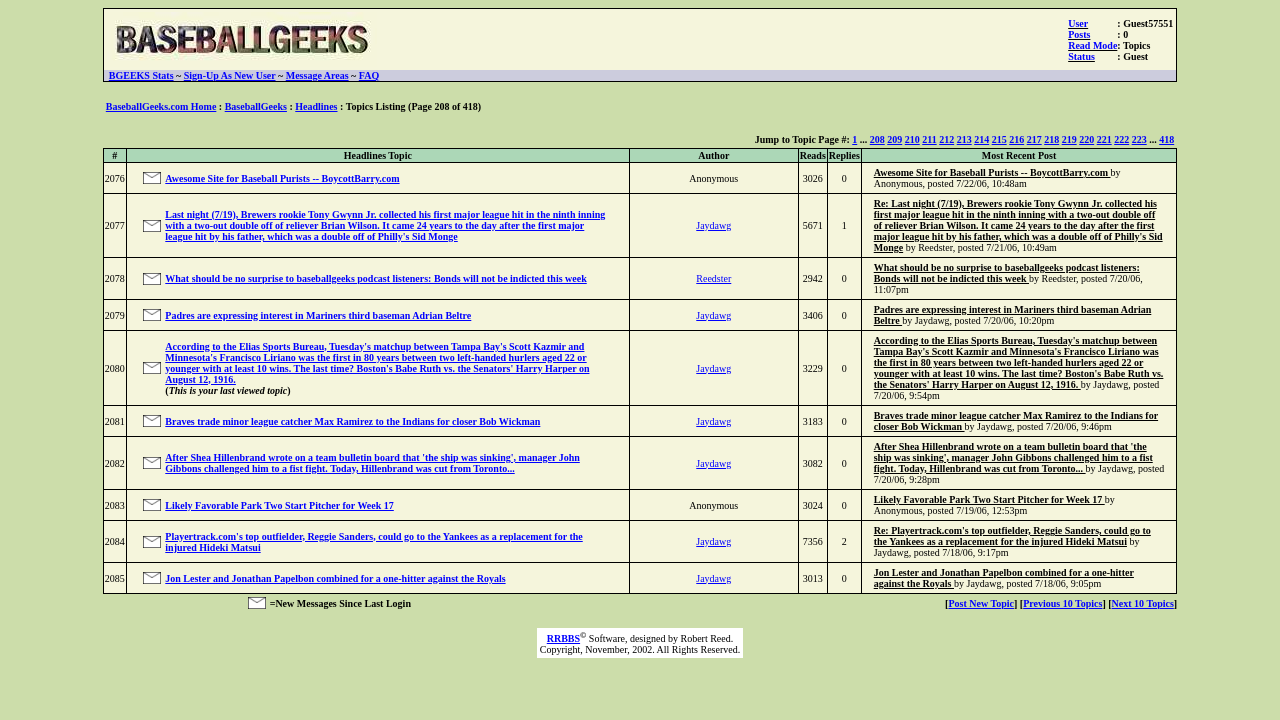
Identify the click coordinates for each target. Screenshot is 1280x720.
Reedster (713, 278)
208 (877, 139)
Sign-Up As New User (230, 75)
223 (1139, 139)
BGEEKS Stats (141, 75)
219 (1069, 139)
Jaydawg (713, 225)
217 (1034, 139)
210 (912, 139)
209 (894, 139)
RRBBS (563, 638)
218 (1051, 139)
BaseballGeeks (256, 106)
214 (981, 139)
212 (946, 139)
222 (1121, 139)
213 (964, 139)
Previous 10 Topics (1062, 603)
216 (1016, 139)
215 (999, 139)
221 (1104, 139)
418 (1166, 139)
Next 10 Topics (1143, 603)
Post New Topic (981, 603)
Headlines (316, 106)
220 (1086, 139)
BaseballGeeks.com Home (161, 106)
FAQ (369, 75)
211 (929, 139)
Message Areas (317, 75)
